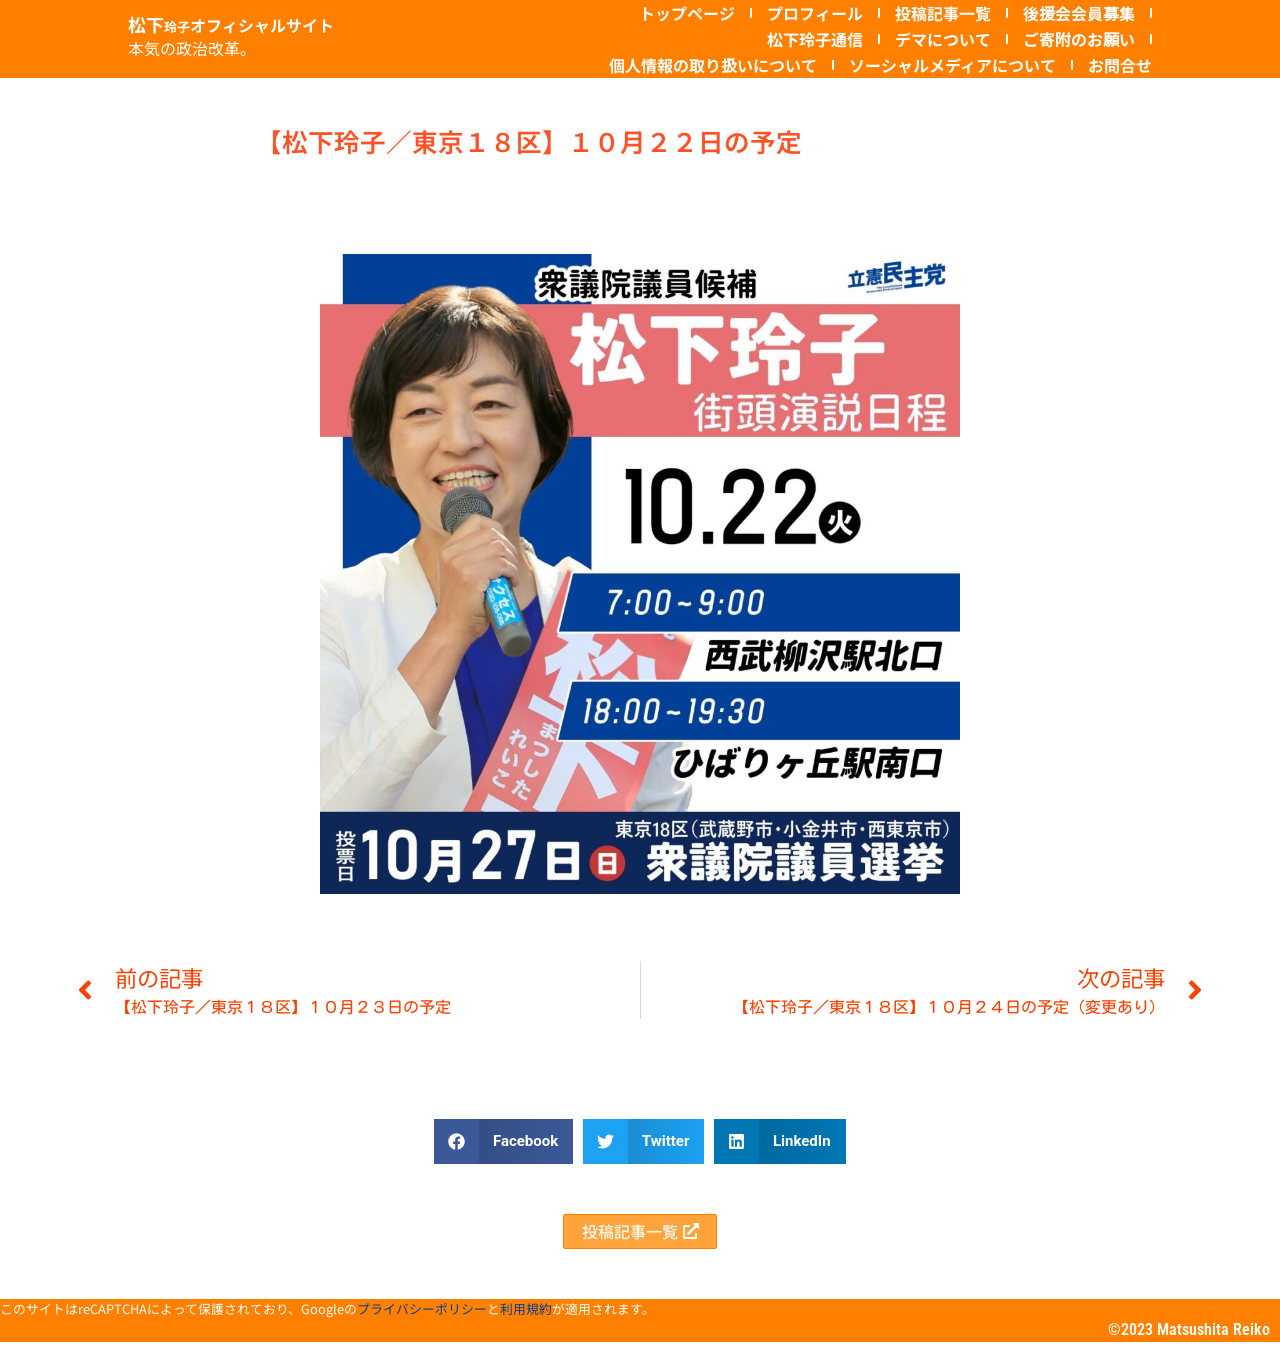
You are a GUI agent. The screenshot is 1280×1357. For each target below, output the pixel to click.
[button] (503, 1141)
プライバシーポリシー (422, 1323)
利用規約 (526, 1323)
